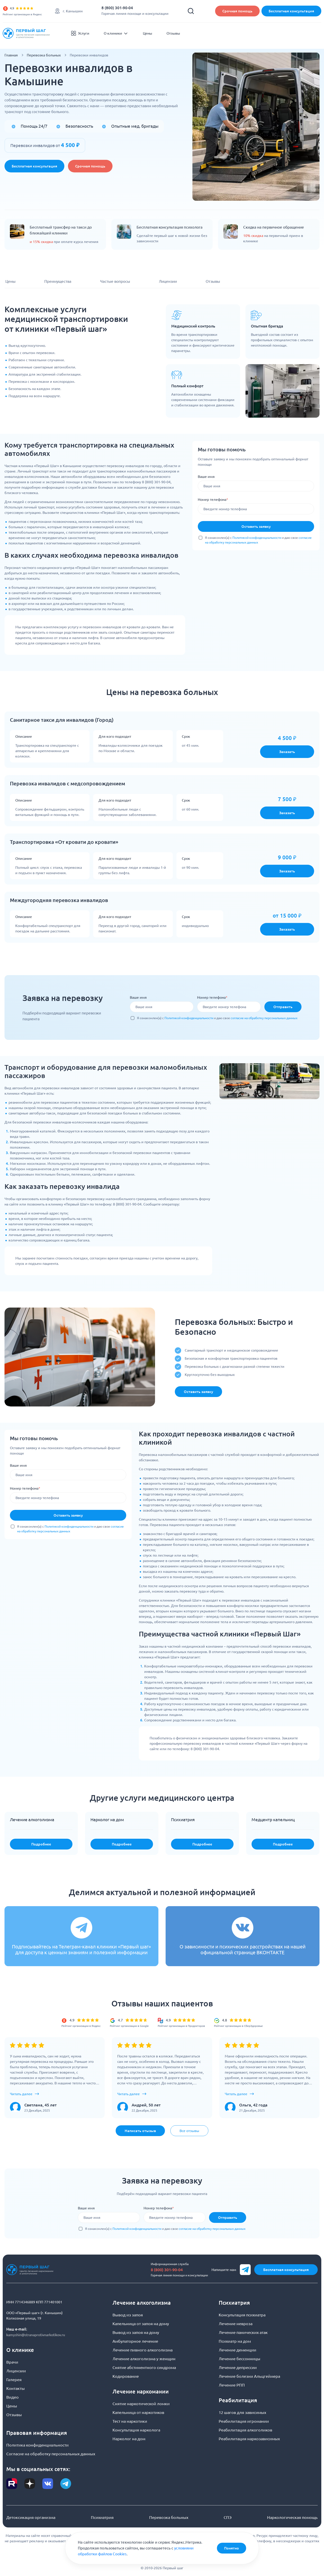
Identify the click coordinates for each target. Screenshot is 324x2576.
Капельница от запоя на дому (140, 2323)
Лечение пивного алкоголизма (142, 2350)
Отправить (282, 1007)
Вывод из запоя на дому (135, 2332)
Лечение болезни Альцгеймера (249, 2376)
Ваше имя (206, 477)
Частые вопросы (115, 281)
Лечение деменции (237, 2350)
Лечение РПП (232, 2385)
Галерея (14, 2379)
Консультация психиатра (242, 2315)
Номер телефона (213, 499)
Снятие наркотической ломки (141, 2403)
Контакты (15, 2388)
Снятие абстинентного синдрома (144, 2367)
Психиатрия (102, 2517)
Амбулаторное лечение (135, 2341)
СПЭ (228, 2517)
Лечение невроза (235, 2323)
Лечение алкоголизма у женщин (144, 2358)
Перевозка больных (44, 55)
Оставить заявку (256, 526)
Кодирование (125, 2376)
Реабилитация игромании (244, 2421)
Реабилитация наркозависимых (249, 2438)
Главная (11, 55)
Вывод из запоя (127, 2315)
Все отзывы (189, 2131)
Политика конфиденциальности (37, 2445)
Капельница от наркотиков (138, 2412)
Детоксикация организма (30, 2517)
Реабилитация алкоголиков (245, 2430)
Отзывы (173, 33)
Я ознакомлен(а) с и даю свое (255, 540)
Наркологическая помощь (292, 2517)
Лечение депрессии (238, 2367)
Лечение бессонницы (239, 2358)
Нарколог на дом (128, 2438)
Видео (12, 2397)
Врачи (12, 2362)
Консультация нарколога (136, 2430)
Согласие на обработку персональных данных (50, 2453)
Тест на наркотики (129, 2421)
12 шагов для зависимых (242, 2412)
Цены (147, 33)
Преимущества (57, 281)
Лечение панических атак (243, 2332)
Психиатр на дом (235, 2341)
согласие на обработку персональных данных (264, 1018)
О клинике (113, 33)
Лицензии (168, 281)
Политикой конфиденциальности (257, 537)
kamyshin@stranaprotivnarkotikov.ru (35, 2335)
